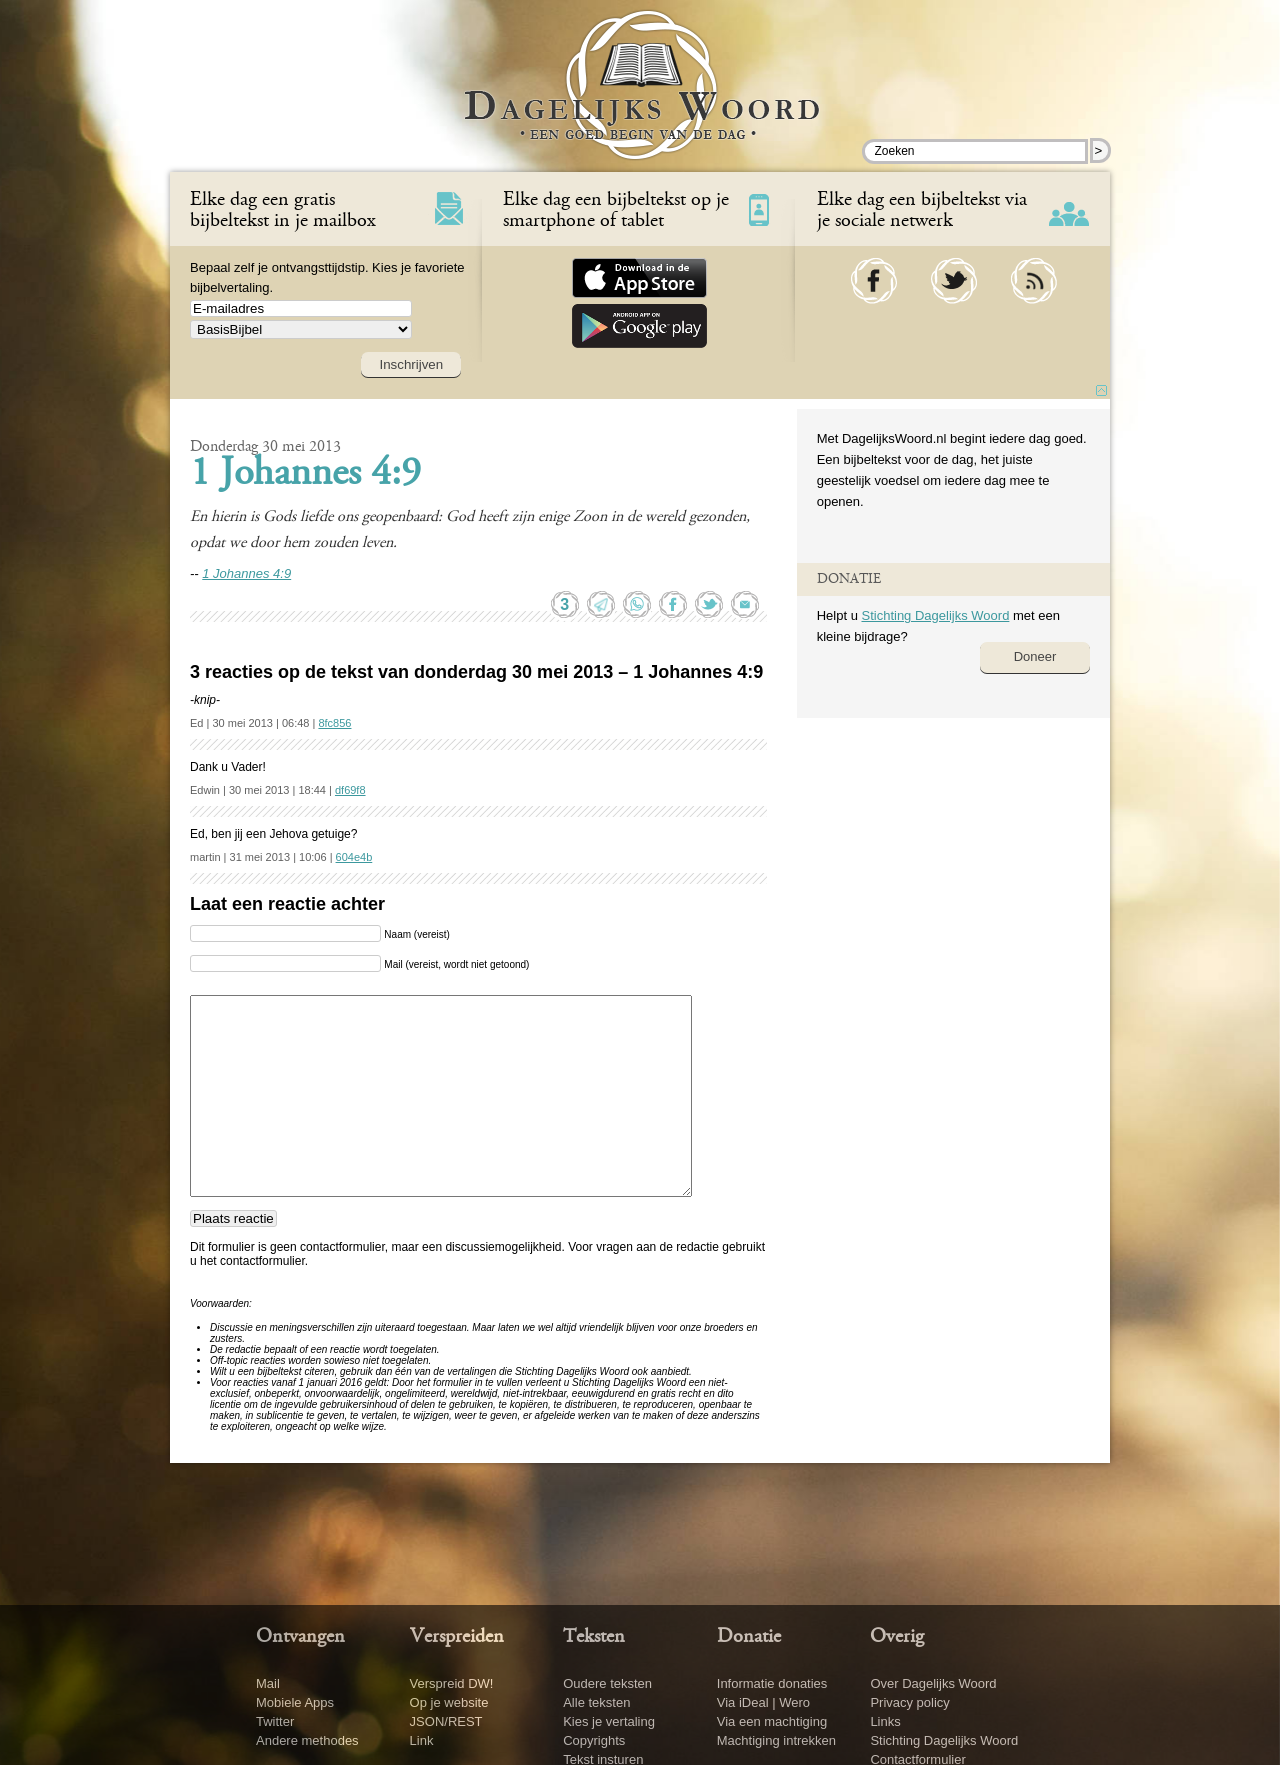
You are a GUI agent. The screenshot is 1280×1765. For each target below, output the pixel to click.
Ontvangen (300, 1637)
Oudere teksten (607, 1683)
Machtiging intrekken (776, 1740)
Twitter (275, 1721)
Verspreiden (457, 1637)
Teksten (594, 1637)
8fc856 (334, 723)
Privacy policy (909, 1702)
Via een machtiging (772, 1721)
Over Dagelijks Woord (933, 1683)
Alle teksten (596, 1702)
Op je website (449, 1702)
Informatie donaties (772, 1683)
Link (422, 1740)
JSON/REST (446, 1721)
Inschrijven (411, 364)
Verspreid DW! (452, 1683)
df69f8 (350, 790)
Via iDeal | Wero (763, 1702)
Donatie (749, 1637)
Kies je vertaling (609, 1721)
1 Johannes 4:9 (305, 475)
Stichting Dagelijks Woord (935, 615)
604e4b (354, 857)
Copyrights (594, 1740)
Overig (897, 1637)
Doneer (1035, 656)
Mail (268, 1683)
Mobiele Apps (295, 1702)
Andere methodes (307, 1740)
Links (885, 1721)
